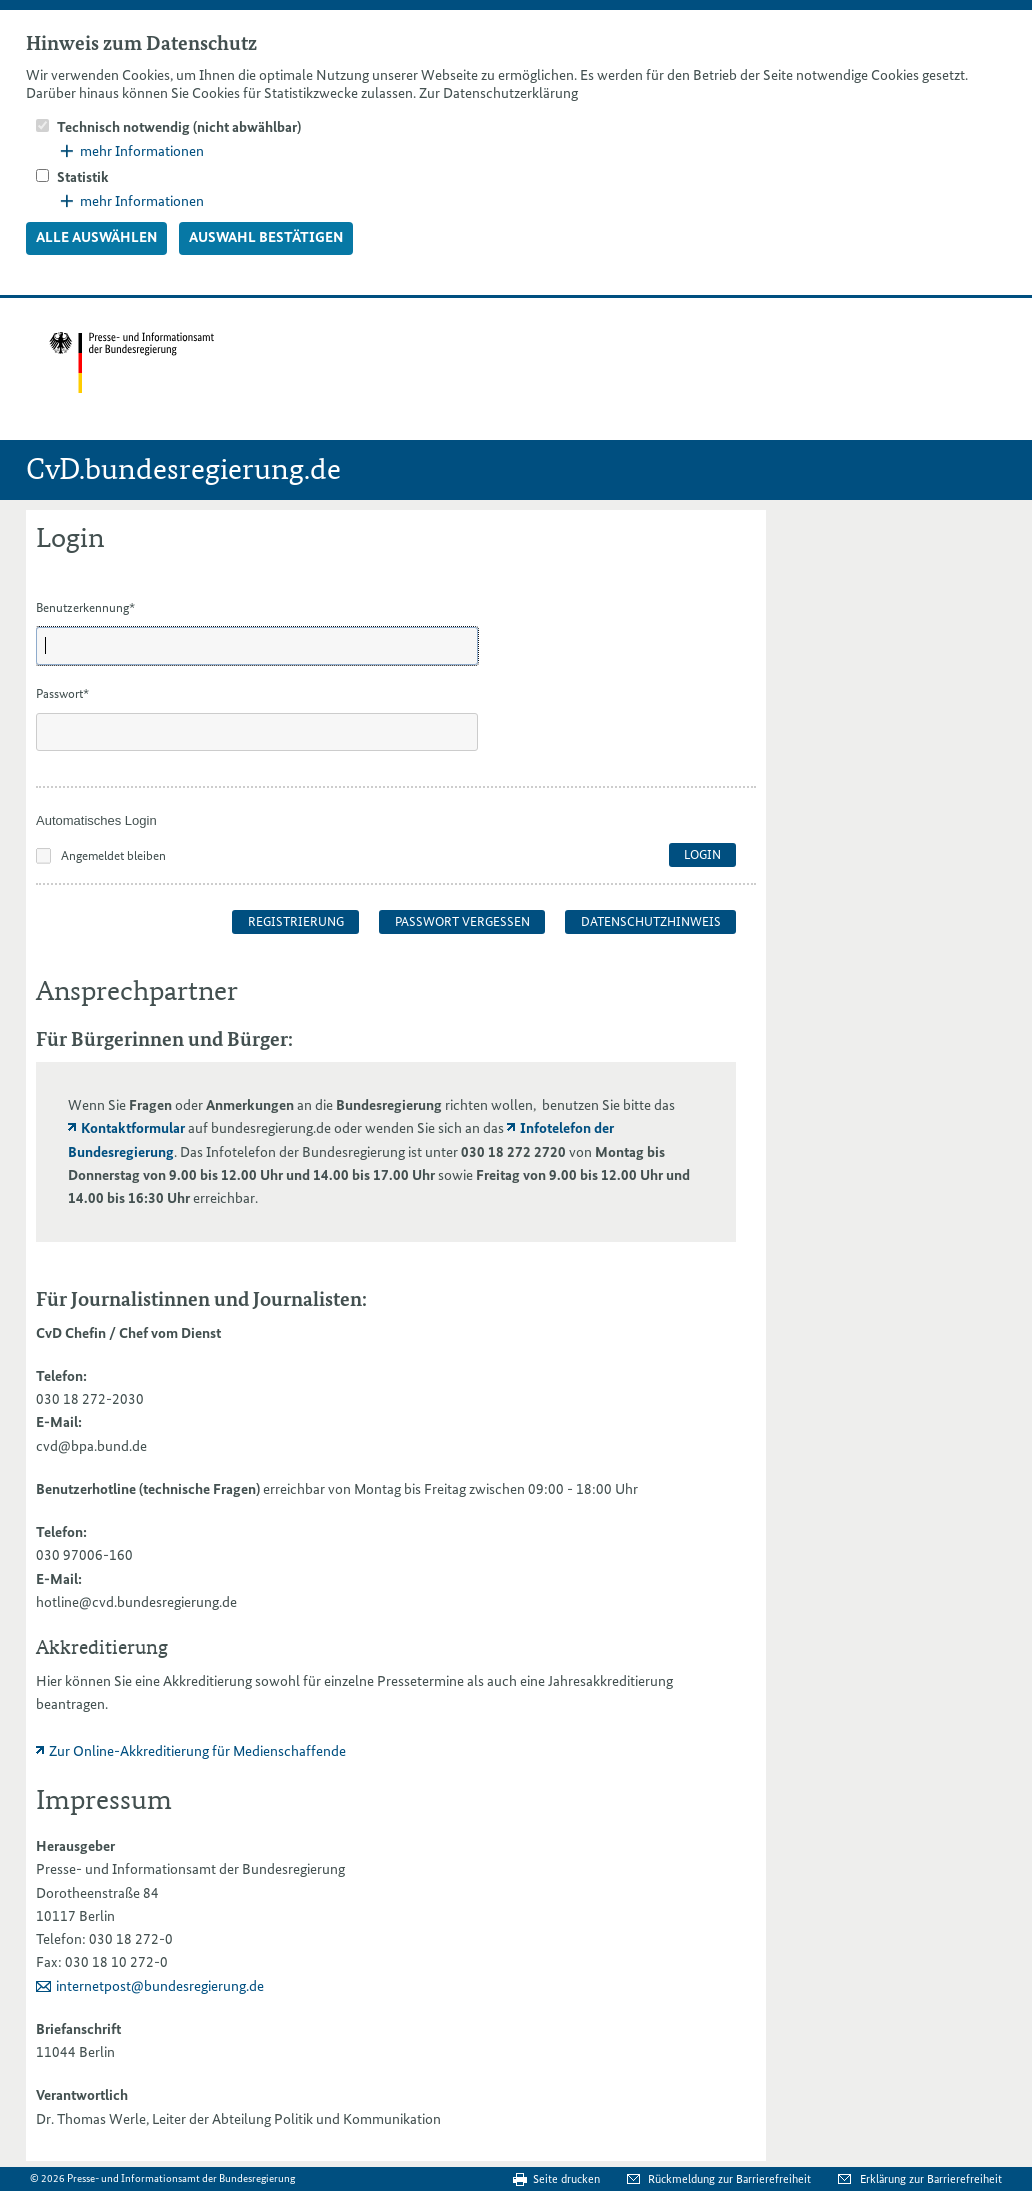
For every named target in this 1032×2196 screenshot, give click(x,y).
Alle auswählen (96, 237)
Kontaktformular (133, 1128)
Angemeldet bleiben (113, 855)
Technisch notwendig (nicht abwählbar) (179, 127)
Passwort (62, 693)
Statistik (83, 177)
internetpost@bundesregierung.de (160, 1986)
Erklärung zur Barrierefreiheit (931, 2179)
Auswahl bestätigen (266, 237)
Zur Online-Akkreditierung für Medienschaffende (197, 1751)
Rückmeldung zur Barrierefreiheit (731, 2179)
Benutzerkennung (85, 607)
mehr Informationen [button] (132, 151)
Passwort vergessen (462, 921)
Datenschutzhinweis (651, 921)
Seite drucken (566, 2179)
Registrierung (296, 921)
